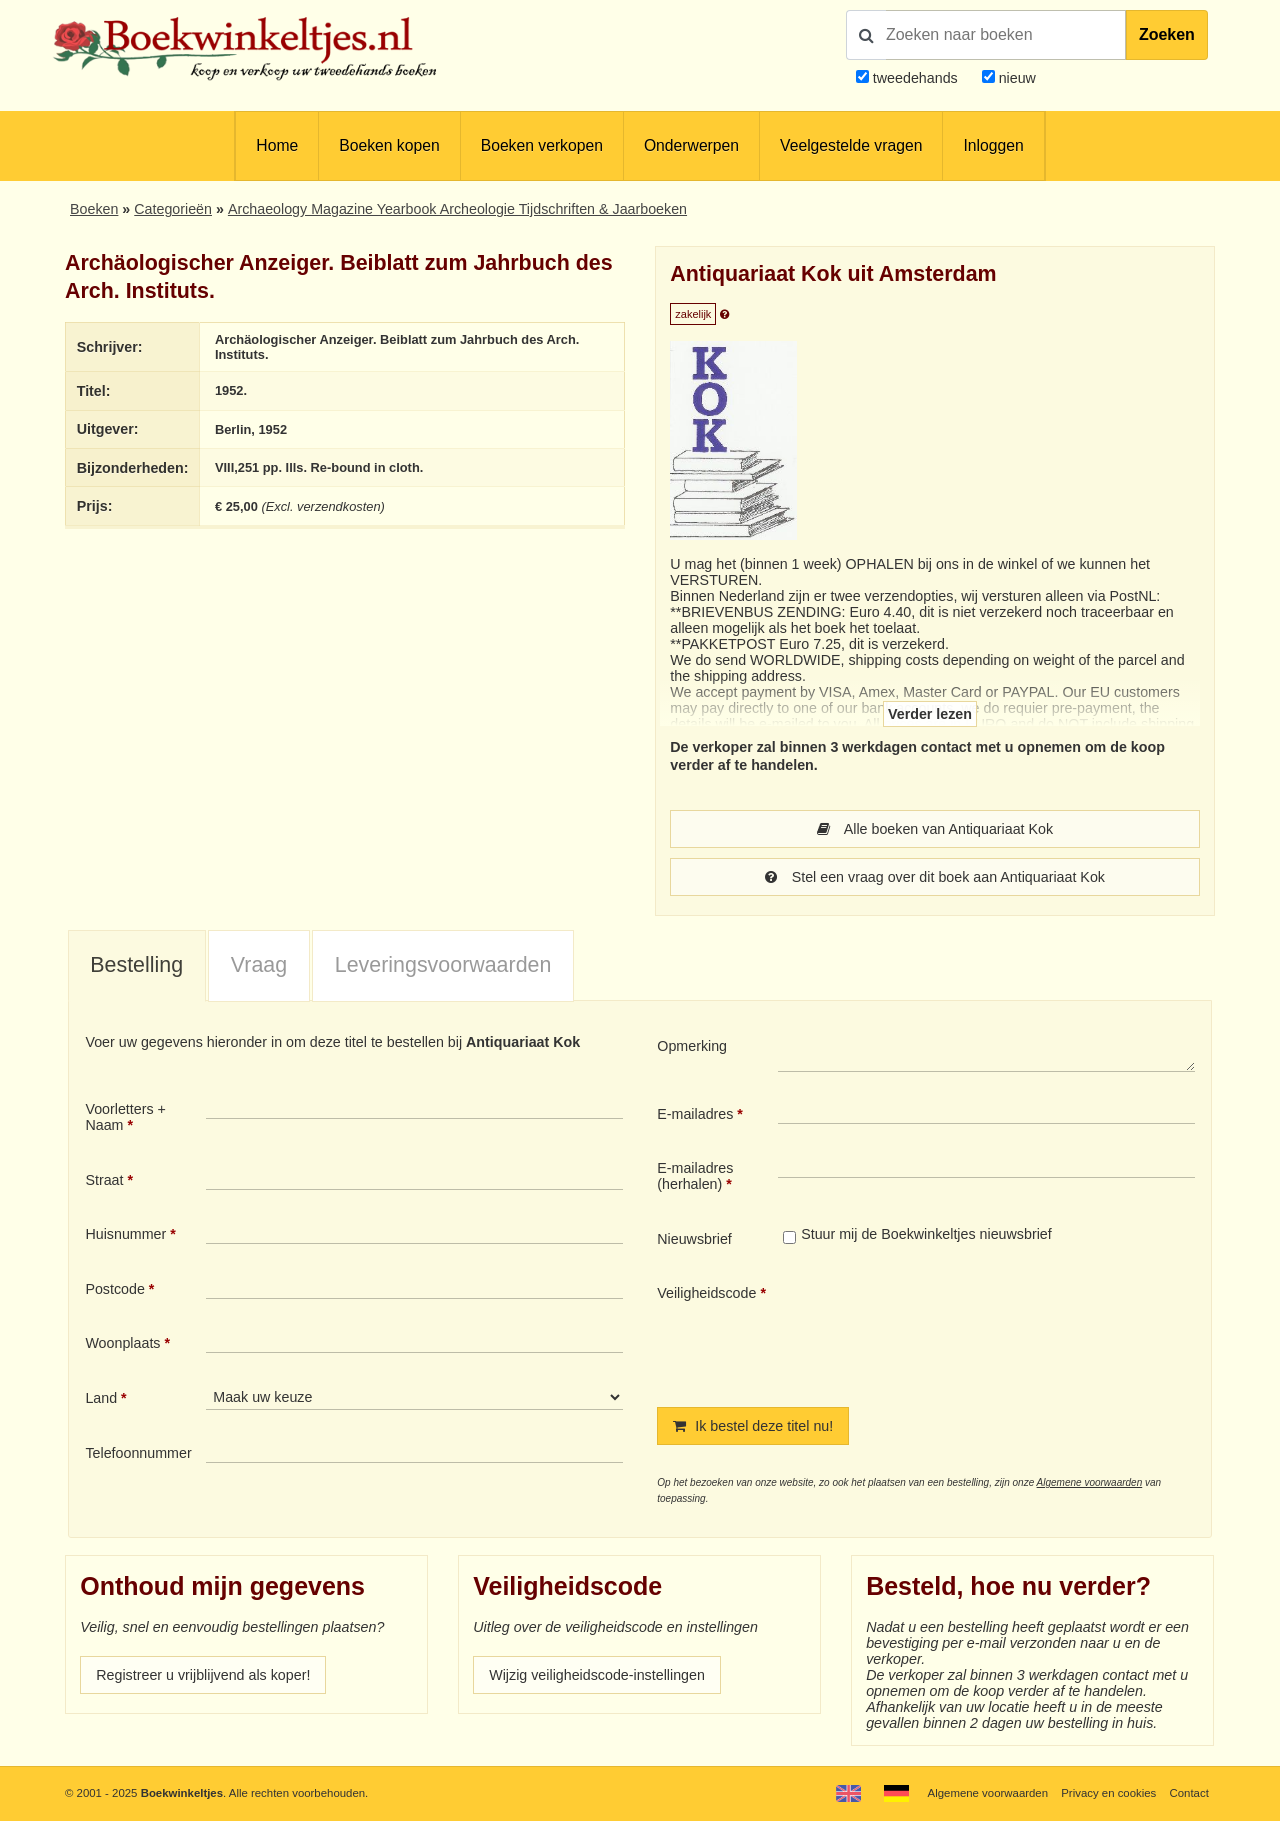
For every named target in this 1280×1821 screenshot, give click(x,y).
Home (277, 145)
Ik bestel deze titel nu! (753, 1426)
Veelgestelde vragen (851, 145)
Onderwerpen (691, 145)
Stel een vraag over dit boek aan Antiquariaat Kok (935, 877)
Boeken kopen (389, 145)
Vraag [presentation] (259, 965)
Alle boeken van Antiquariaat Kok (935, 829)
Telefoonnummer (138, 1453)
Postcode (114, 1289)
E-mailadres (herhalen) (695, 1176)
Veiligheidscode (706, 1293)
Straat (104, 1180)
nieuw (1015, 78)
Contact (1189, 1793)
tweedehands (915, 78)
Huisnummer (125, 1234)
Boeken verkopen (542, 145)
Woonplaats (122, 1343)
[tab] (137, 967)
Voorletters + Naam (125, 1117)
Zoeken (1167, 34)
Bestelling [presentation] (136, 965)
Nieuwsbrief (694, 1239)
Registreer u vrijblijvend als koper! (203, 1675)
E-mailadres (695, 1114)
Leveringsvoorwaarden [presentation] (443, 965)
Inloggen (993, 145)
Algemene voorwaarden (1090, 1482)
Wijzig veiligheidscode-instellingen (597, 1675)
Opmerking (692, 1046)
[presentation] (945, 1329)
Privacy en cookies (1108, 1793)
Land (101, 1398)
